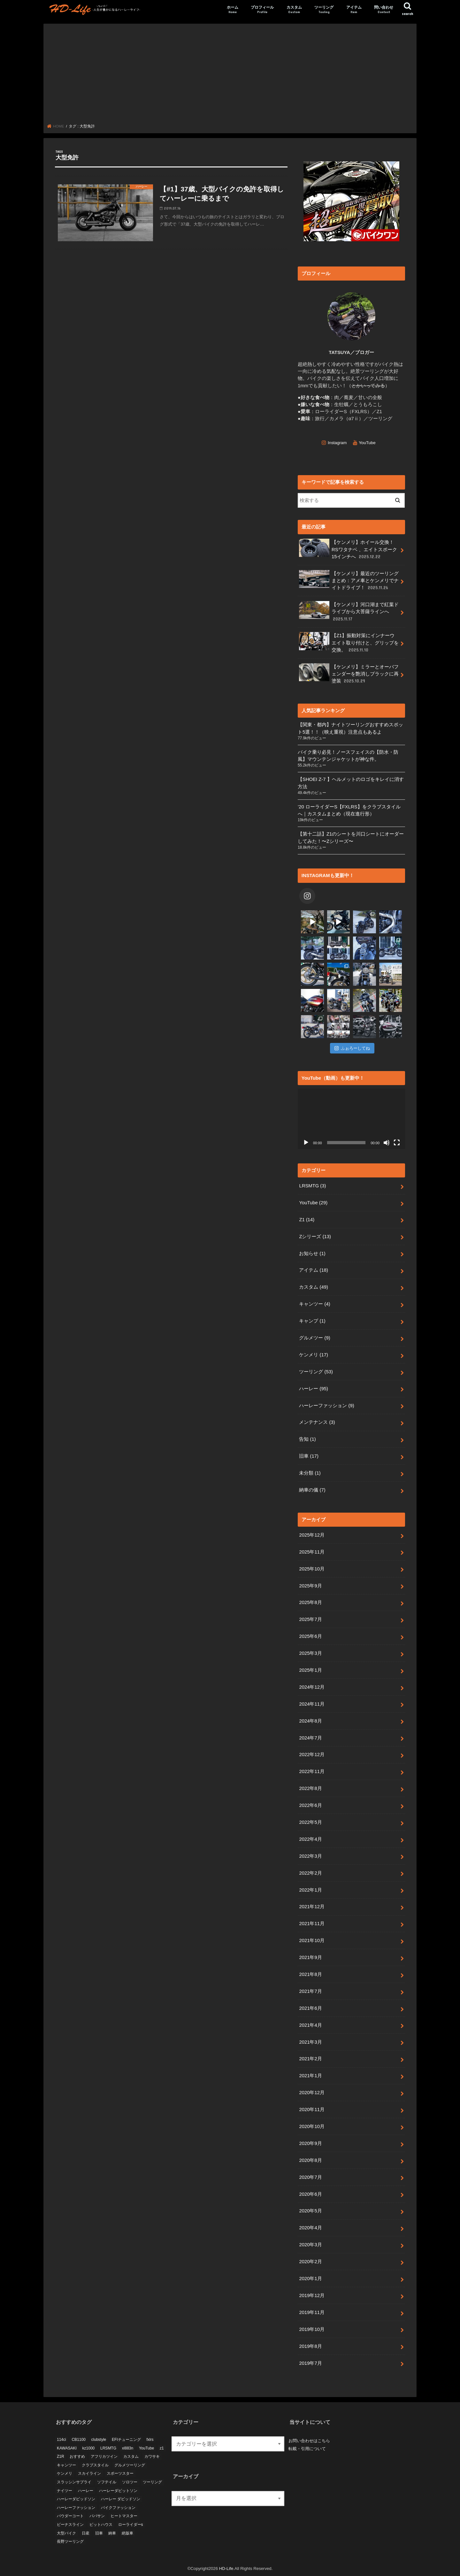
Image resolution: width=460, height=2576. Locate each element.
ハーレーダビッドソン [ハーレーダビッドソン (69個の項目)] (76, 2498)
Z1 (306, 1219)
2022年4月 (310, 1839)
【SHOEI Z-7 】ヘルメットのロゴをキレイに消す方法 (351, 783)
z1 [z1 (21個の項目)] (162, 2448)
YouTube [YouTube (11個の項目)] (146, 2448)
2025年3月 (310, 1653)
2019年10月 (311, 2329)
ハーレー (313, 1388)
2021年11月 (311, 1923)
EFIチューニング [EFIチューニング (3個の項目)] (126, 2439)
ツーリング (324, 9)
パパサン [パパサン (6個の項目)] (97, 2516)
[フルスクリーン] (397, 1142)
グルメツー (314, 1337)
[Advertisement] (230, 75)
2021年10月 (311, 1940)
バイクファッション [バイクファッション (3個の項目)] (118, 2507)
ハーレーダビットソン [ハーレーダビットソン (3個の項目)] (118, 2490)
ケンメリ (313, 1354)
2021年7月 (310, 1991)
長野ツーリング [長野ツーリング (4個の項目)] (70, 2541)
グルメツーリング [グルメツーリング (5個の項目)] (129, 2465)
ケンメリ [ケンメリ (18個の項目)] (64, 2473)
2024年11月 (311, 1704)
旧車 (308, 1456)
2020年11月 (311, 2109)
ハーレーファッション (326, 1405)
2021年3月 (310, 2042)
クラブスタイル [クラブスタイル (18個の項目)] (95, 2465)
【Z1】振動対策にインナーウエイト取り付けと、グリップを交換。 (349, 642)
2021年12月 (311, 1906)
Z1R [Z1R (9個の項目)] (60, 2456)
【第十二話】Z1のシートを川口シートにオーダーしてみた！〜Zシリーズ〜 (351, 837)
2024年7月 (310, 1737)
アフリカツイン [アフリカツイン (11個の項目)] (104, 2456)
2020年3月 (310, 2244)
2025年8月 (310, 1602)
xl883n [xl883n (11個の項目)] (127, 2448)
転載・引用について (307, 2448)
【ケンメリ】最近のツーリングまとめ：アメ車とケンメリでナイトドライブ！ (349, 580)
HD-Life (226, 2568)
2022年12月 (311, 1754)
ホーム (232, 9)
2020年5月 (310, 2210)
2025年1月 (310, 1670)
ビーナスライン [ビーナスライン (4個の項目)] (70, 2524)
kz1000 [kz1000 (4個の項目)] (88, 2448)
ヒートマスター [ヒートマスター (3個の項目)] (124, 2516)
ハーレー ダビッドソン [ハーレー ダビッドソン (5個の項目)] (120, 2498)
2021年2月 (310, 2058)
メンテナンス (317, 1422)
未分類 (309, 1473)
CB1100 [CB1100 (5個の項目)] (78, 2439)
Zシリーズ (315, 1236)
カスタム (294, 9)
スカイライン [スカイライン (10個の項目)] (89, 2473)
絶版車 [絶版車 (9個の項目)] (127, 2533)
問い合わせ (383, 9)
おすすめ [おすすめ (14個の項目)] (77, 2456)
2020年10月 (311, 2126)
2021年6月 (310, 2008)
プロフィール (262, 9)
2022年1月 (310, 1890)
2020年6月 (310, 2194)
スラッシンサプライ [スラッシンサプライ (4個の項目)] (74, 2482)
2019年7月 (310, 2362)
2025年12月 (311, 1535)
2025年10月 (311, 1568)
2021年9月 (310, 1957)
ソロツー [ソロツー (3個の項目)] (129, 2482)
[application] (351, 1119)
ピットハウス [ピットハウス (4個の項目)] (100, 2524)
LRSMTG (312, 1185)
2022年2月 (310, 1873)
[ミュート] (386, 1142)
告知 (307, 1439)
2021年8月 (310, 1974)
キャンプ (312, 1320)
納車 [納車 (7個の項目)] (112, 2533)
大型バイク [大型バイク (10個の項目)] (66, 2533)
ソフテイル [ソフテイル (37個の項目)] (106, 2482)
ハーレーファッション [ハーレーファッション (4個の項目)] (76, 2507)
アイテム (354, 9)
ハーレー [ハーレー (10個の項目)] (85, 2490)
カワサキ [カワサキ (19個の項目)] (152, 2456)
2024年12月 (311, 1687)
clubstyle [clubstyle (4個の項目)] (98, 2439)
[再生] (306, 1142)
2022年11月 (311, 1771)
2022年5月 (310, 1822)
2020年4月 (310, 2227)
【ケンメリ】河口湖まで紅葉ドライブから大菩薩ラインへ (349, 611)
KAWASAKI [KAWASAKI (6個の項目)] (67, 2448)
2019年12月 (311, 2295)
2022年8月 (310, 1788)
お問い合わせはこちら (309, 2440)
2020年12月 (311, 2092)
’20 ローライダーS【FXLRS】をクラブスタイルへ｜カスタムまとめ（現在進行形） (349, 810)
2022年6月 (310, 1805)
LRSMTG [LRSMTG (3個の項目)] (108, 2448)
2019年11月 (311, 2312)
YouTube (367, 442)
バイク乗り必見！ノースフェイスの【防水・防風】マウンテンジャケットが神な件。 (348, 756)
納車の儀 (312, 1489)
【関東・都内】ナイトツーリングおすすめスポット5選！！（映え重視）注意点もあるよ (350, 728)
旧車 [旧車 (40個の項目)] (99, 2533)
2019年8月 (310, 2346)
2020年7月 (310, 2177)
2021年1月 (310, 2075)
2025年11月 (311, 1551)
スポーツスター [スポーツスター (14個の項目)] (120, 2473)
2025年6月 (310, 1636)
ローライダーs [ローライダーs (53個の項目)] (130, 2524)
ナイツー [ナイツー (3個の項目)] (64, 2490)
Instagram (337, 442)
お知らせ (312, 1253)
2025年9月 (310, 1585)
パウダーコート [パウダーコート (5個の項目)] (70, 2516)
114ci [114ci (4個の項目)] (61, 2439)
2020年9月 (310, 2143)
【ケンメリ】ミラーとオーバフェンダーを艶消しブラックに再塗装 (349, 673)
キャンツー (314, 1304)
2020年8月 (310, 2160)
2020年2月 (310, 2261)
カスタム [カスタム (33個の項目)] (131, 2456)
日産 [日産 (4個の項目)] (85, 2533)
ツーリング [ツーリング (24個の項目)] (152, 2482)
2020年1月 (310, 2278)
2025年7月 (310, 1619)
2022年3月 (310, 1856)
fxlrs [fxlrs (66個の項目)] (149, 2439)
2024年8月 (310, 1721)
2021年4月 (310, 2025)
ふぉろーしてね (352, 1048)
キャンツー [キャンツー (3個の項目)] (66, 2465)
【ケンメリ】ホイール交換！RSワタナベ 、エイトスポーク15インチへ (348, 549)
